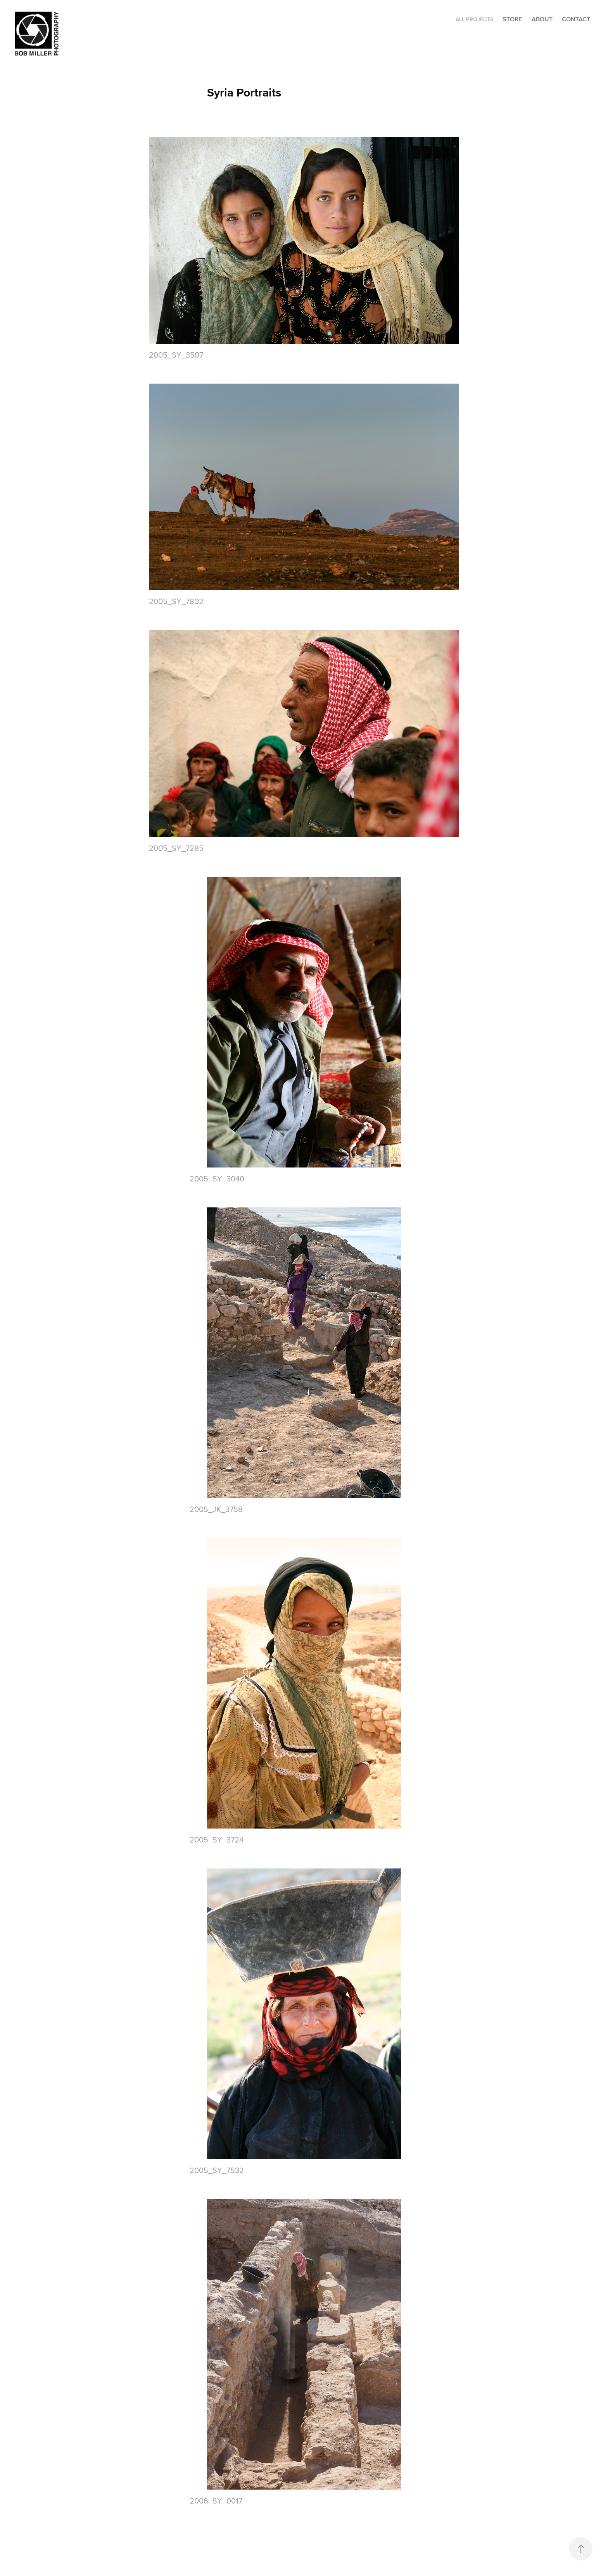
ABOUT (542, 19)
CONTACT (576, 19)
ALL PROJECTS (474, 19)
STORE (512, 19)
